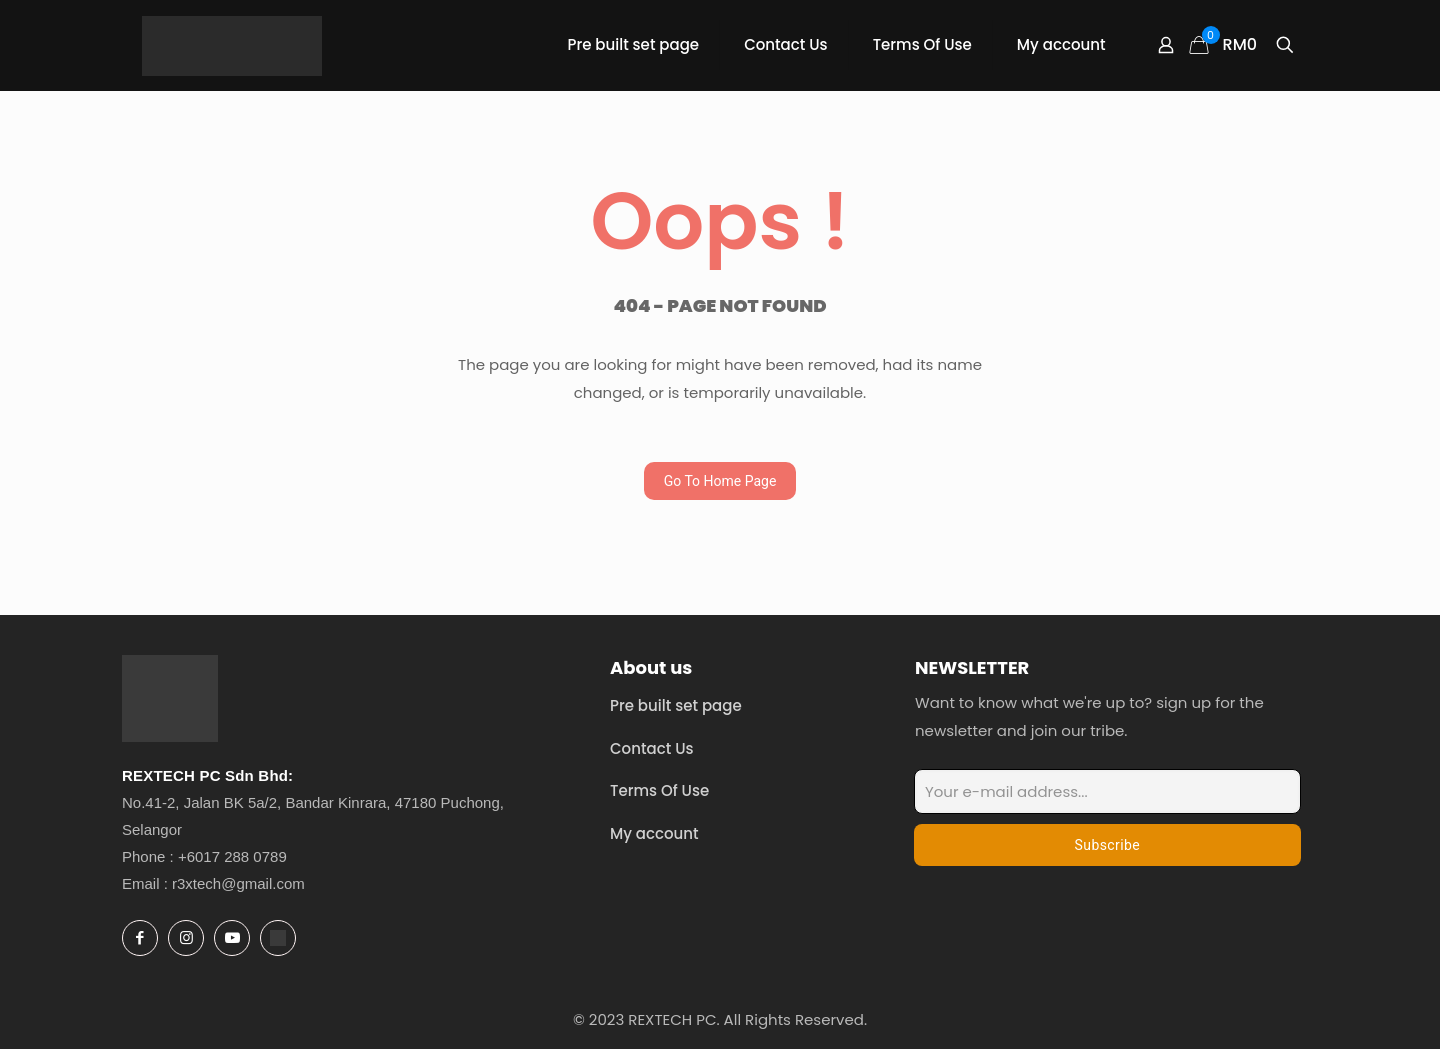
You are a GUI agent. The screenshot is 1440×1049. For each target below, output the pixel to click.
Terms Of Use (659, 790)
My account (654, 833)
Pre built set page (676, 705)
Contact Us (652, 748)
